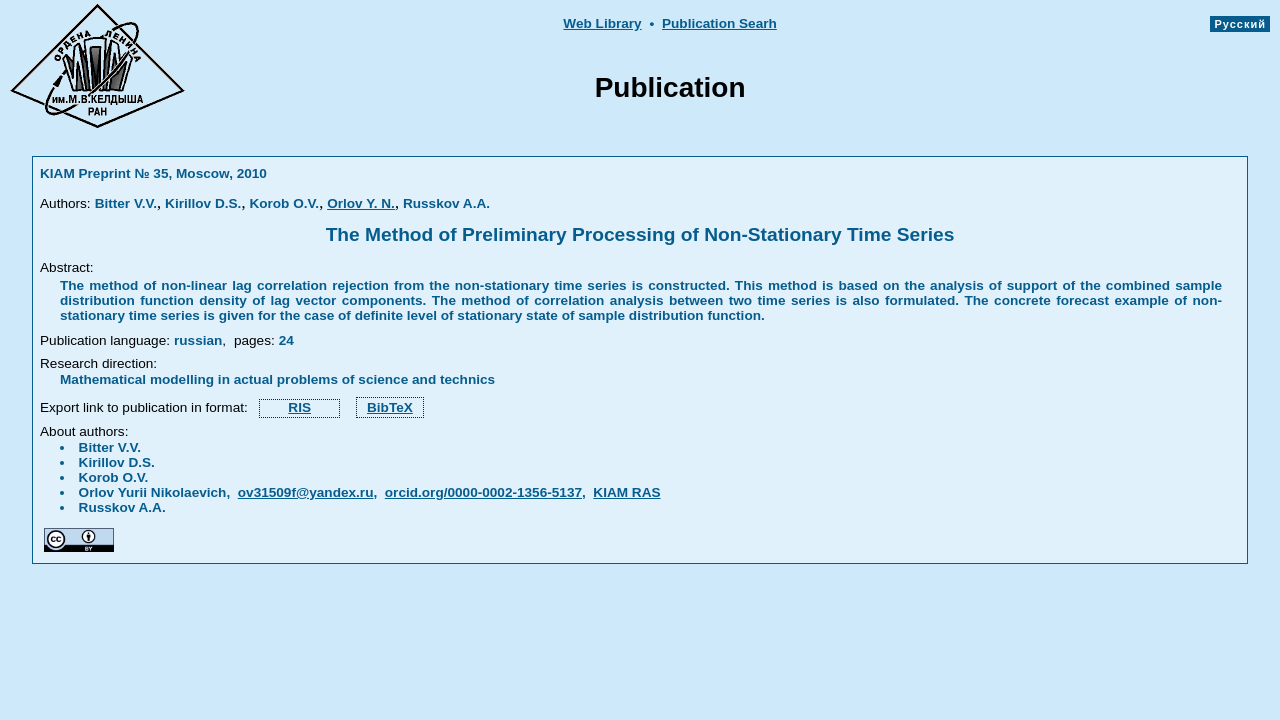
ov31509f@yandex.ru (306, 492)
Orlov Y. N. (361, 203)
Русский (1240, 24)
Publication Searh (719, 23)
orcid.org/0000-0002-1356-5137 (483, 492)
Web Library (602, 23)
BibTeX (390, 407)
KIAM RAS (626, 492)
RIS (299, 407)
